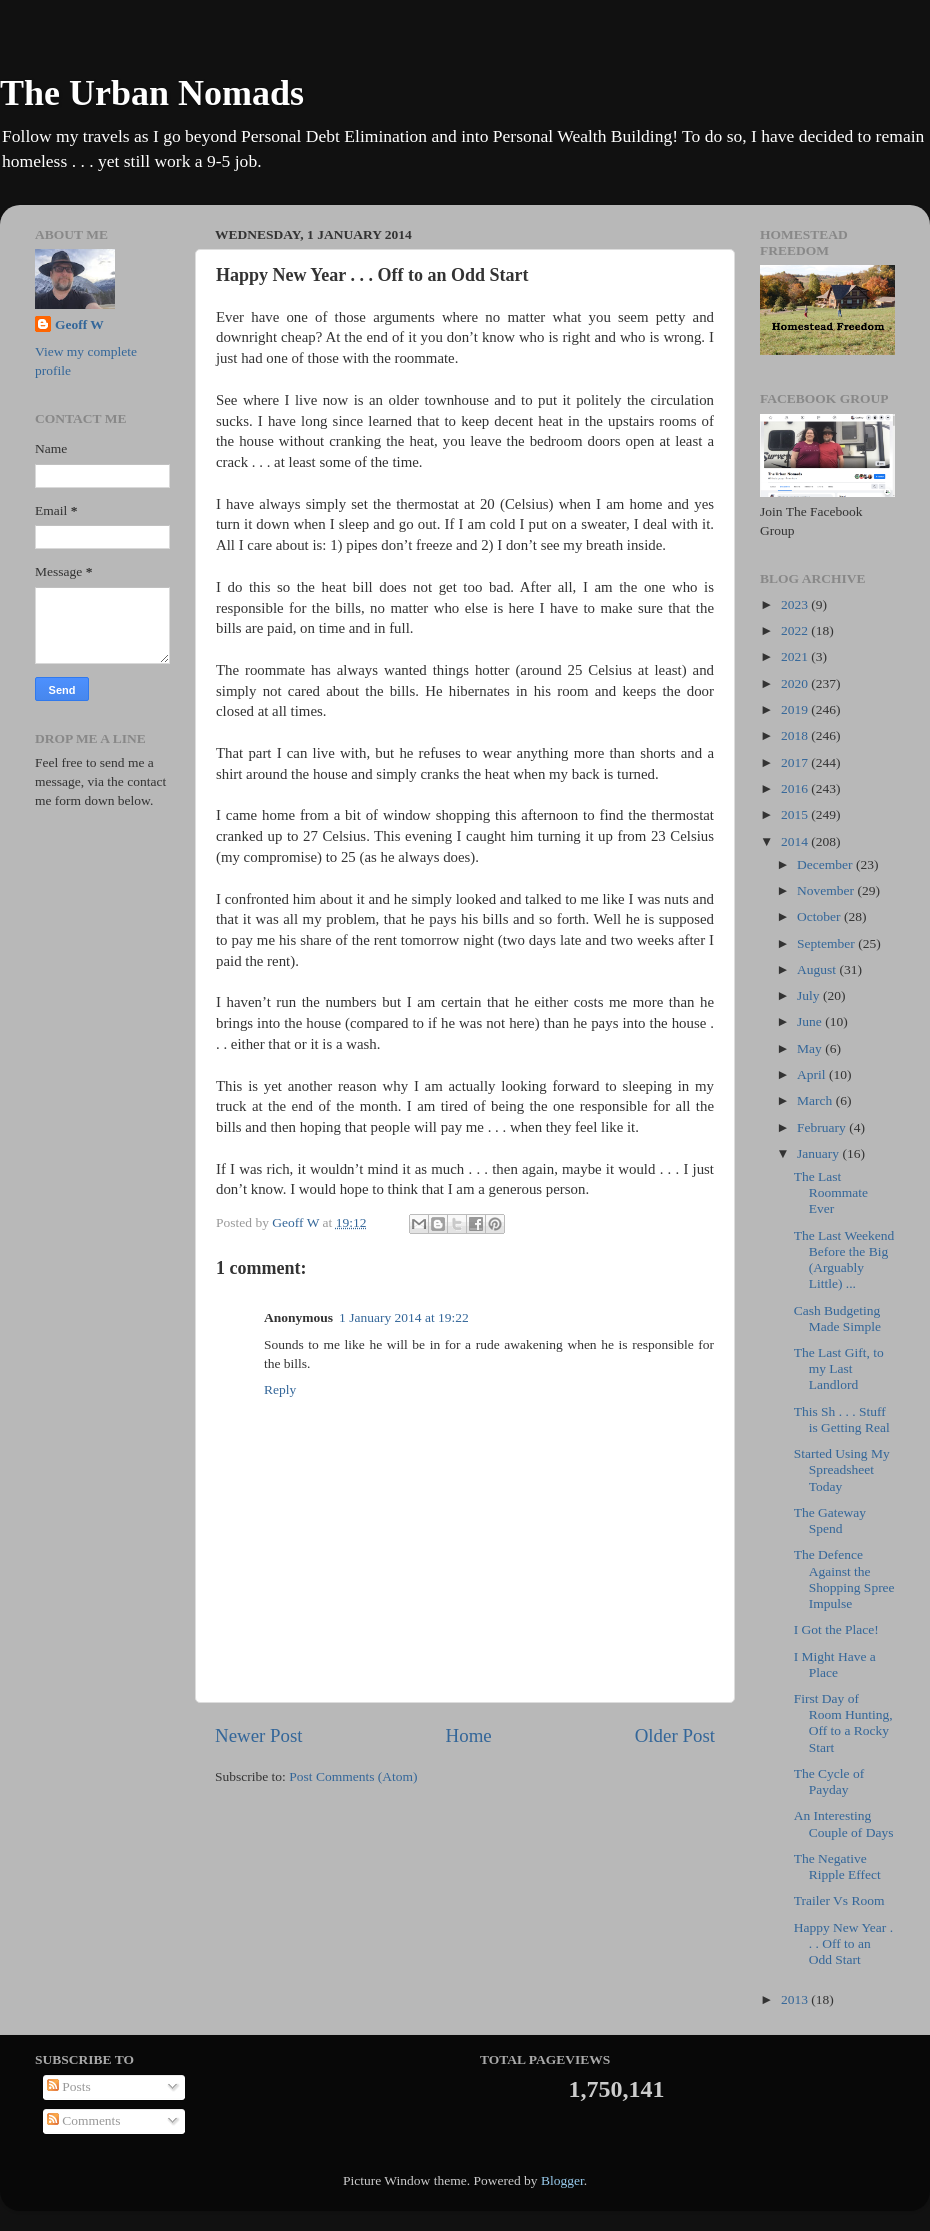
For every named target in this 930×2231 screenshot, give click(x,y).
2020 (796, 683)
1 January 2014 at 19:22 (404, 1317)
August (818, 969)
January (819, 1153)
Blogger (562, 2180)
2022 (796, 630)
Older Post (675, 1735)
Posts (69, 2086)
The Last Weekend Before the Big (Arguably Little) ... (844, 1260)
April (813, 1074)
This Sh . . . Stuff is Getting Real (842, 1419)
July (810, 995)
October (820, 916)
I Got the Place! (836, 1629)
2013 (796, 1999)
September (827, 943)
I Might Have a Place (835, 1664)
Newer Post (259, 1735)
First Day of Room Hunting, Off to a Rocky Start (843, 1723)
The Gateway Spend (830, 1520)
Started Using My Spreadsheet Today (842, 1469)
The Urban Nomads (152, 93)
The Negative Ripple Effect (837, 1866)
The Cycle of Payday (829, 1781)
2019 (796, 709)
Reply (280, 1389)
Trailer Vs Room (839, 1900)
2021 (796, 656)
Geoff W (79, 324)
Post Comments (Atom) (353, 1776)
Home (469, 1735)
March (816, 1100)
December (826, 864)
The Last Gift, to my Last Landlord (839, 1368)
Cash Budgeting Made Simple (837, 1318)
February (823, 1127)
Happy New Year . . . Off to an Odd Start (843, 1943)
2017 (796, 762)
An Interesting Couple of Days (844, 1823)
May (811, 1048)
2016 (796, 788)
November (827, 890)
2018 (796, 735)
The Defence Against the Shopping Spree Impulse (844, 1579)
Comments (84, 2120)
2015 (796, 814)
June (811, 1021)
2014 (796, 841)
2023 (796, 604)
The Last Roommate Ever (831, 1192)
